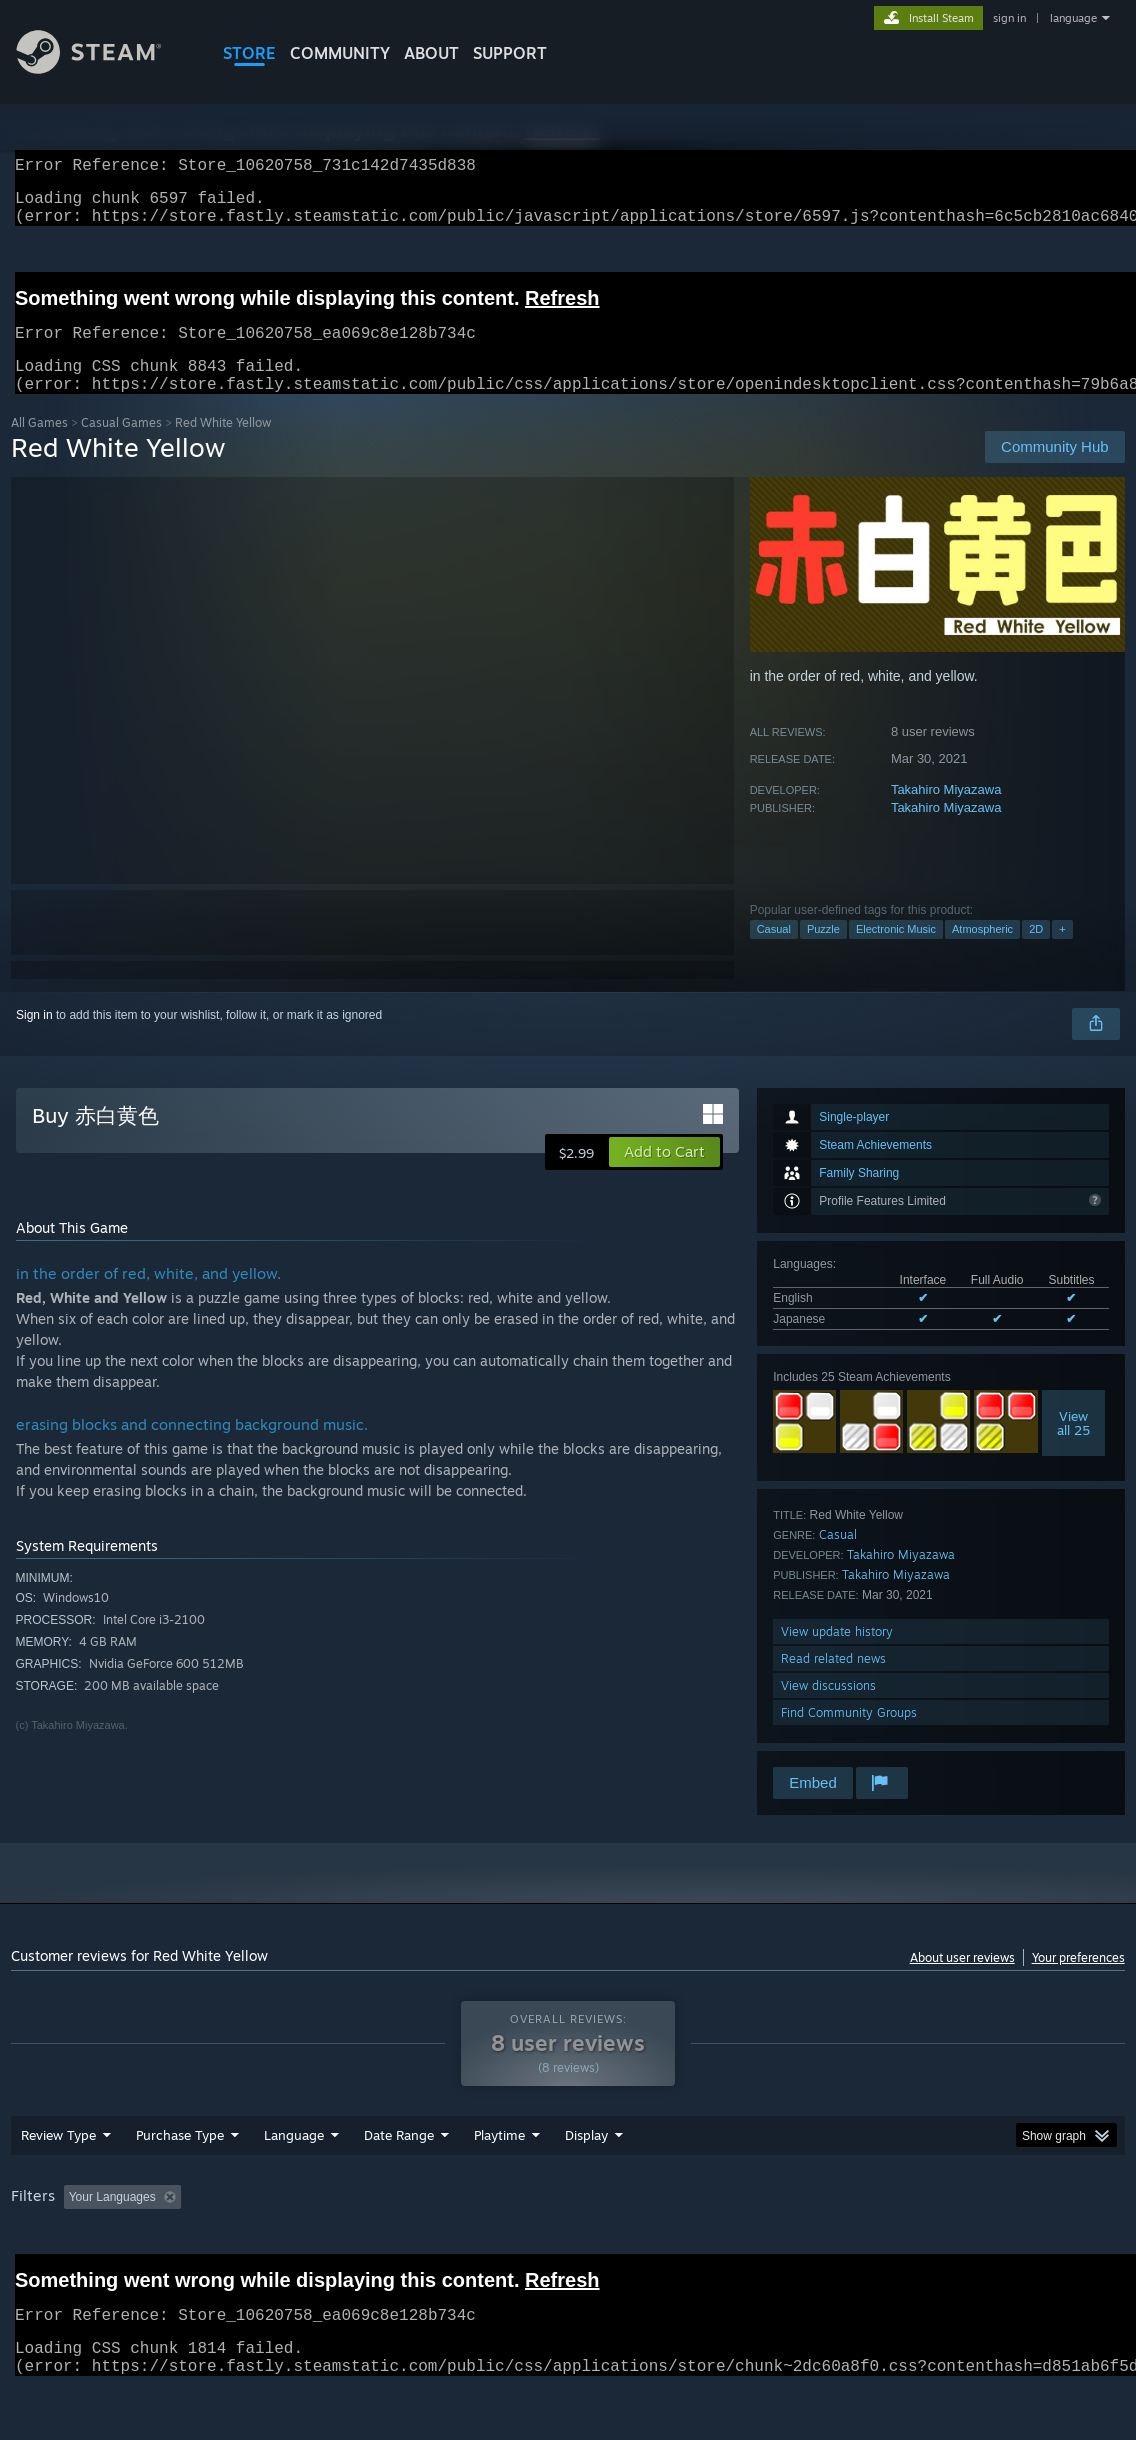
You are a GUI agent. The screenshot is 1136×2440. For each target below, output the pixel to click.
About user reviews (962, 1981)
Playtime (499, 2187)
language (1073, 18)
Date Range (399, 2187)
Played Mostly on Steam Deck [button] (612, 2249)
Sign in (34, 1039)
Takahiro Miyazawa (946, 813)
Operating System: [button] (779, 2249)
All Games (39, 446)
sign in (1009, 18)
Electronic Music (896, 953)
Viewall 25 (1073, 1447)
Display (586, 2187)
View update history (837, 1655)
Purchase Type (180, 2187)
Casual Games (121, 446)
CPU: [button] (882, 2249)
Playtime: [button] (468, 2249)
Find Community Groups (849, 1736)
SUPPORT (510, 53)
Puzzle (823, 953)
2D (1036, 953)
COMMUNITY (340, 53)
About (431, 53)
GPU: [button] (949, 2249)
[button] (664, 1176)
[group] (567, 2250)
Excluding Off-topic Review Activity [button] (314, 2249)
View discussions (828, 1709)
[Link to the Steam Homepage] (104, 68)
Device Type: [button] (1037, 2249)
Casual (774, 953)
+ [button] (1062, 953)
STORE (249, 53)
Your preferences (1078, 1981)
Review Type (58, 2187)
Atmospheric (982, 953)
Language (294, 2187)
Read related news (833, 1682)
